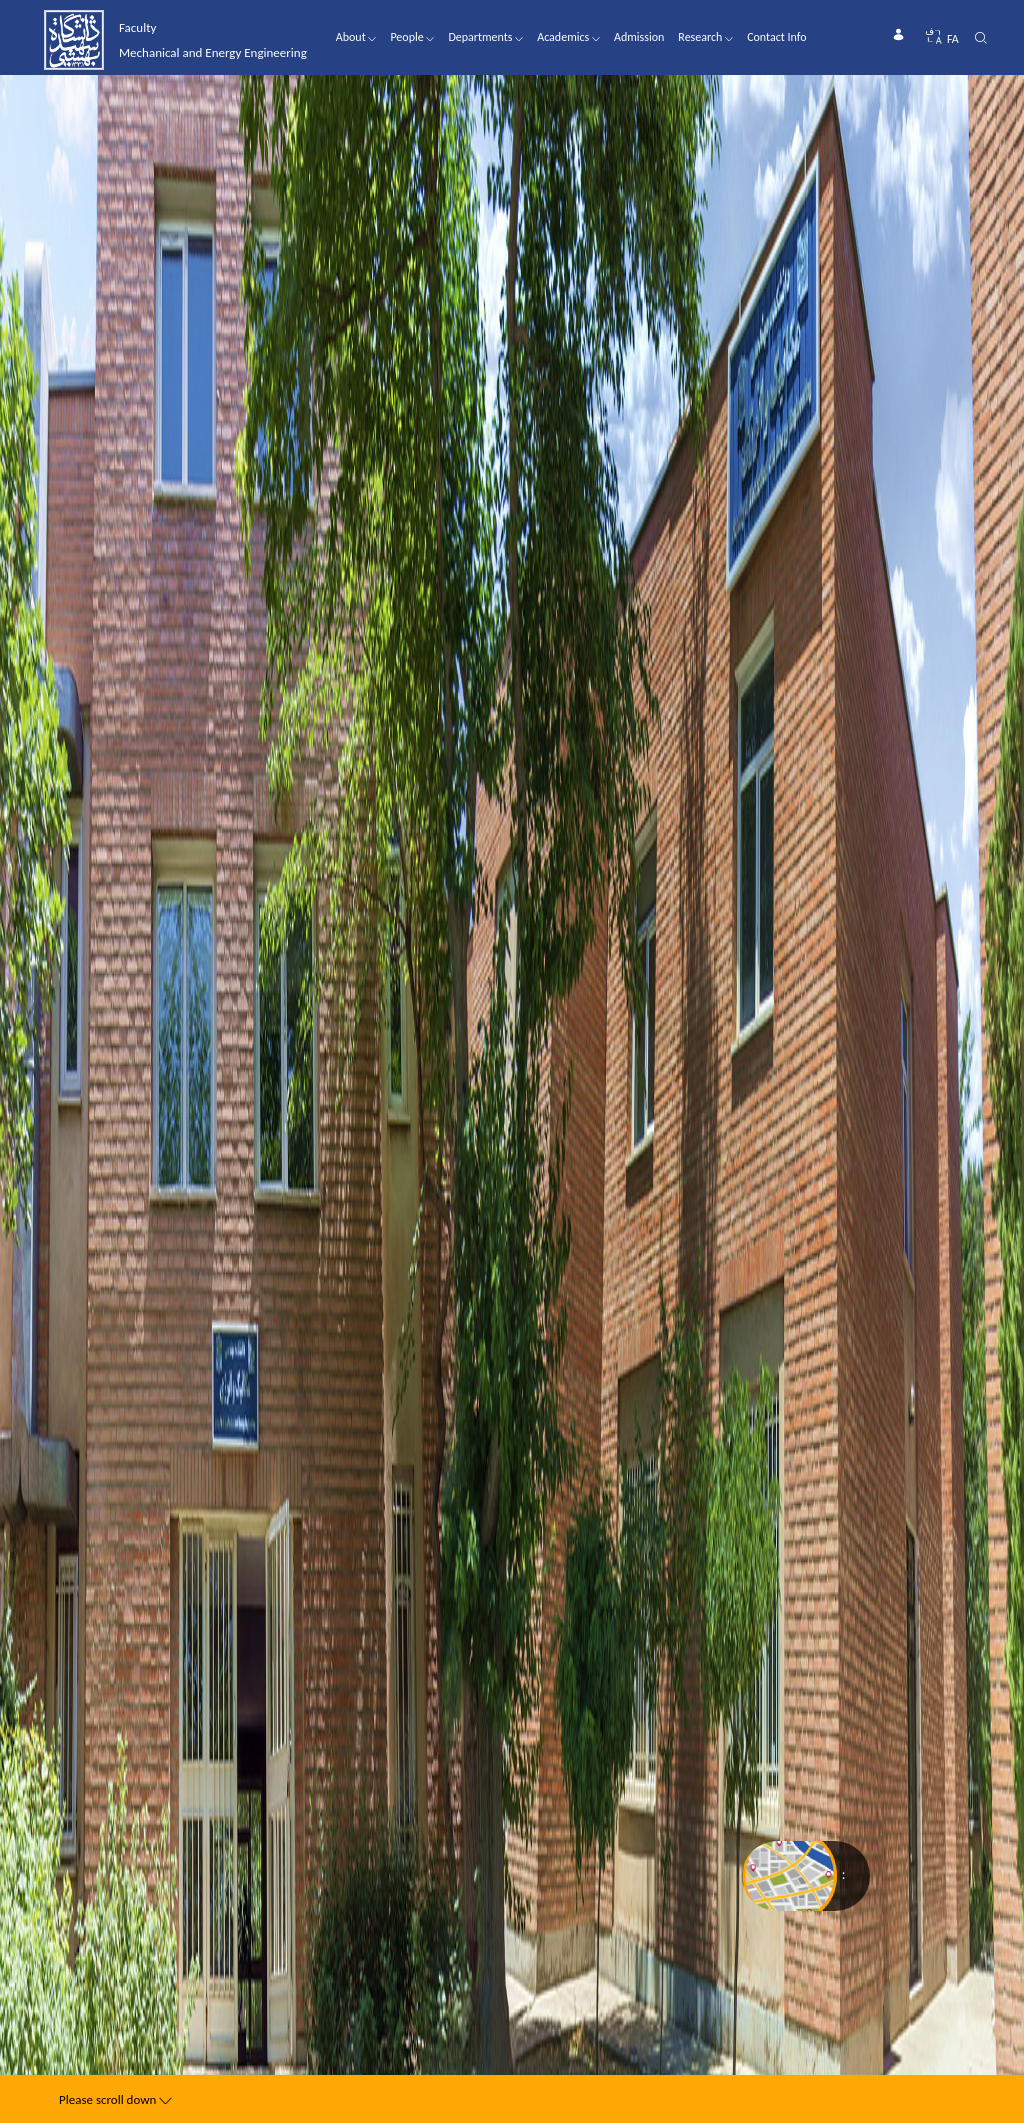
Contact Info (776, 37)
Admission (639, 37)
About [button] (356, 37)
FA (953, 39)
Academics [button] (568, 37)
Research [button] (705, 37)
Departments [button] (485, 37)
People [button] (412, 37)
